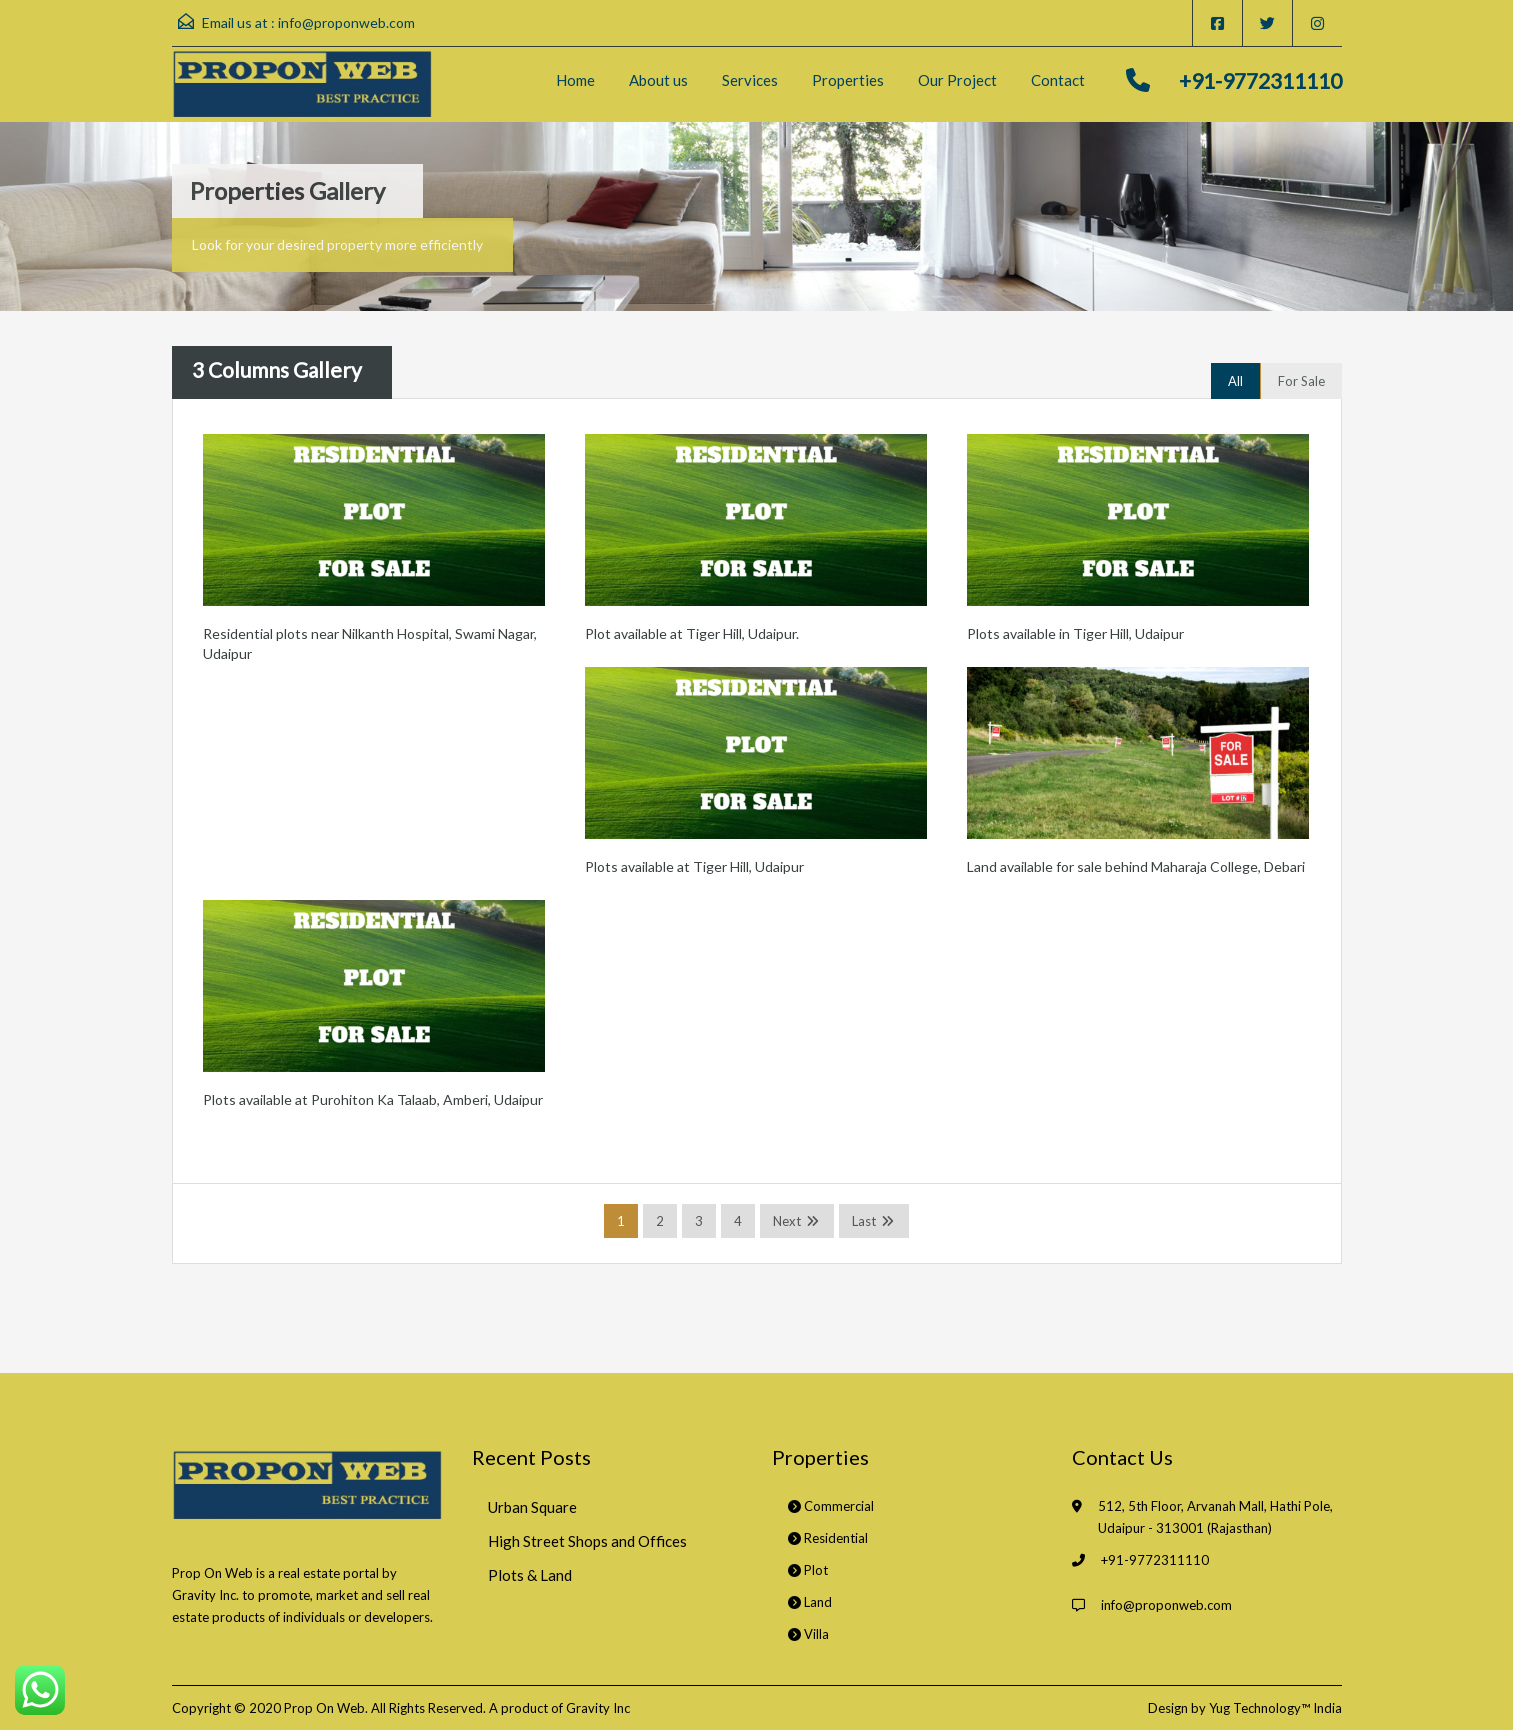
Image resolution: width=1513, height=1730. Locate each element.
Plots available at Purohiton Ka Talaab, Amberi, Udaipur (373, 1099)
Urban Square (532, 1507)
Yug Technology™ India (1275, 1708)
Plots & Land (530, 1575)
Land (810, 1602)
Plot (808, 1570)
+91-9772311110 (1260, 80)
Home (575, 80)
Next (787, 1221)
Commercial (831, 1506)
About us (658, 80)
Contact (1058, 80)
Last (864, 1221)
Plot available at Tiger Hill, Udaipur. (692, 633)
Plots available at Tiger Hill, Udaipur (694, 866)
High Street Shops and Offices (587, 1541)
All (1235, 381)
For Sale (1301, 381)
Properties (848, 80)
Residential (828, 1538)
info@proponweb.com (346, 22)
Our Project (957, 80)
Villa (808, 1634)
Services (750, 80)
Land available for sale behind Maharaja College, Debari (1136, 866)
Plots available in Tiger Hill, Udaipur (1075, 633)
